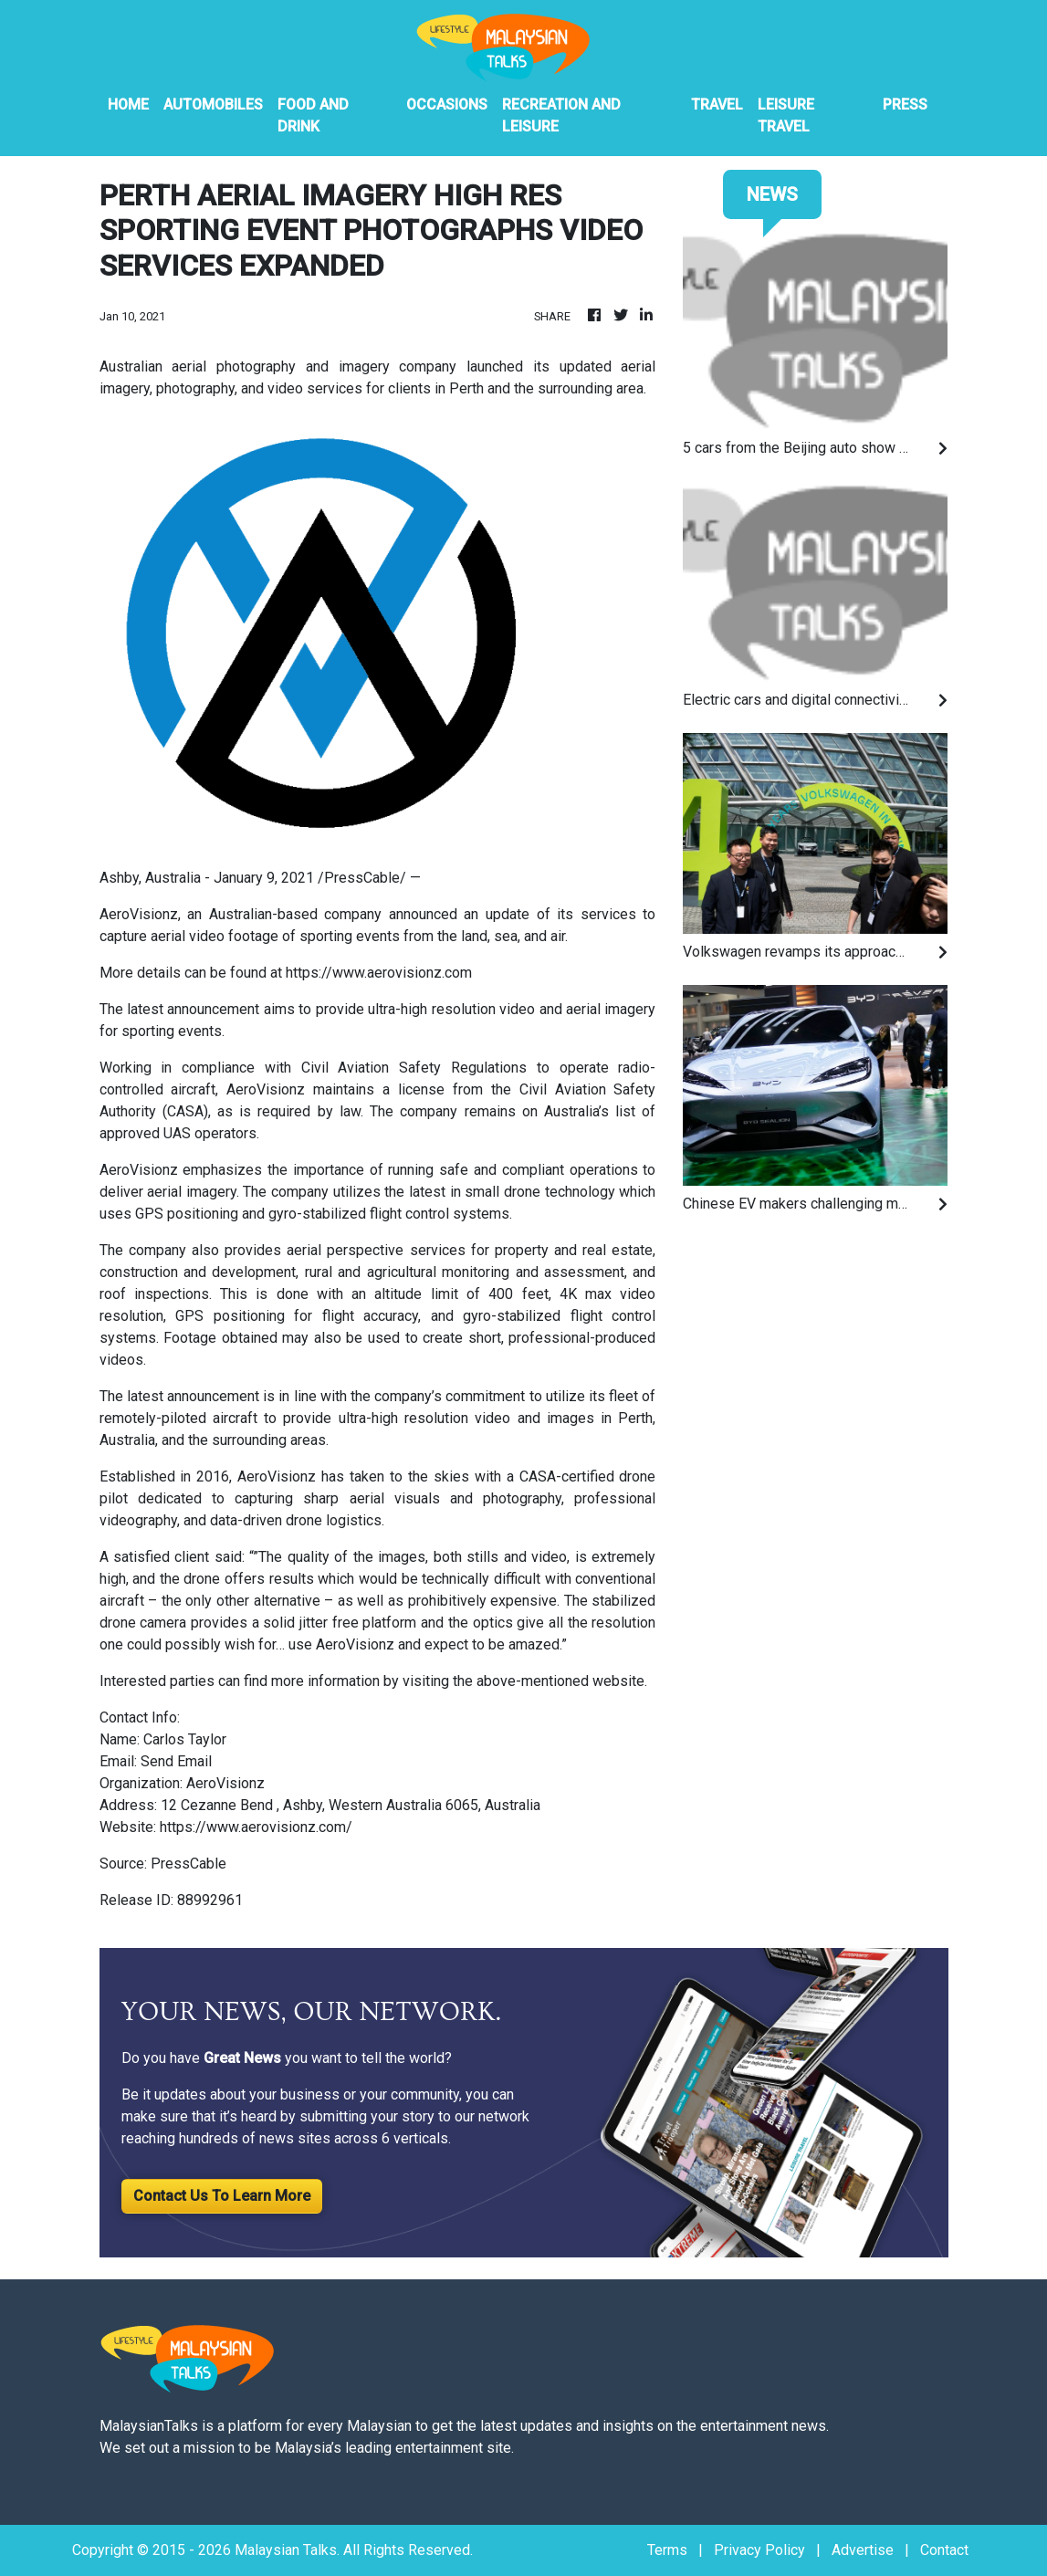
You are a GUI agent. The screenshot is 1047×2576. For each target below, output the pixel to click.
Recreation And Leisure (561, 115)
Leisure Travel (786, 115)
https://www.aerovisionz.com (379, 972)
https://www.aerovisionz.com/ (256, 1827)
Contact (944, 2550)
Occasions (446, 104)
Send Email (176, 1761)
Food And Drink (313, 115)
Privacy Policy (759, 2550)
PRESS (905, 104)
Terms (667, 2550)
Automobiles (213, 104)
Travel (717, 104)
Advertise (863, 2550)
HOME (128, 104)
